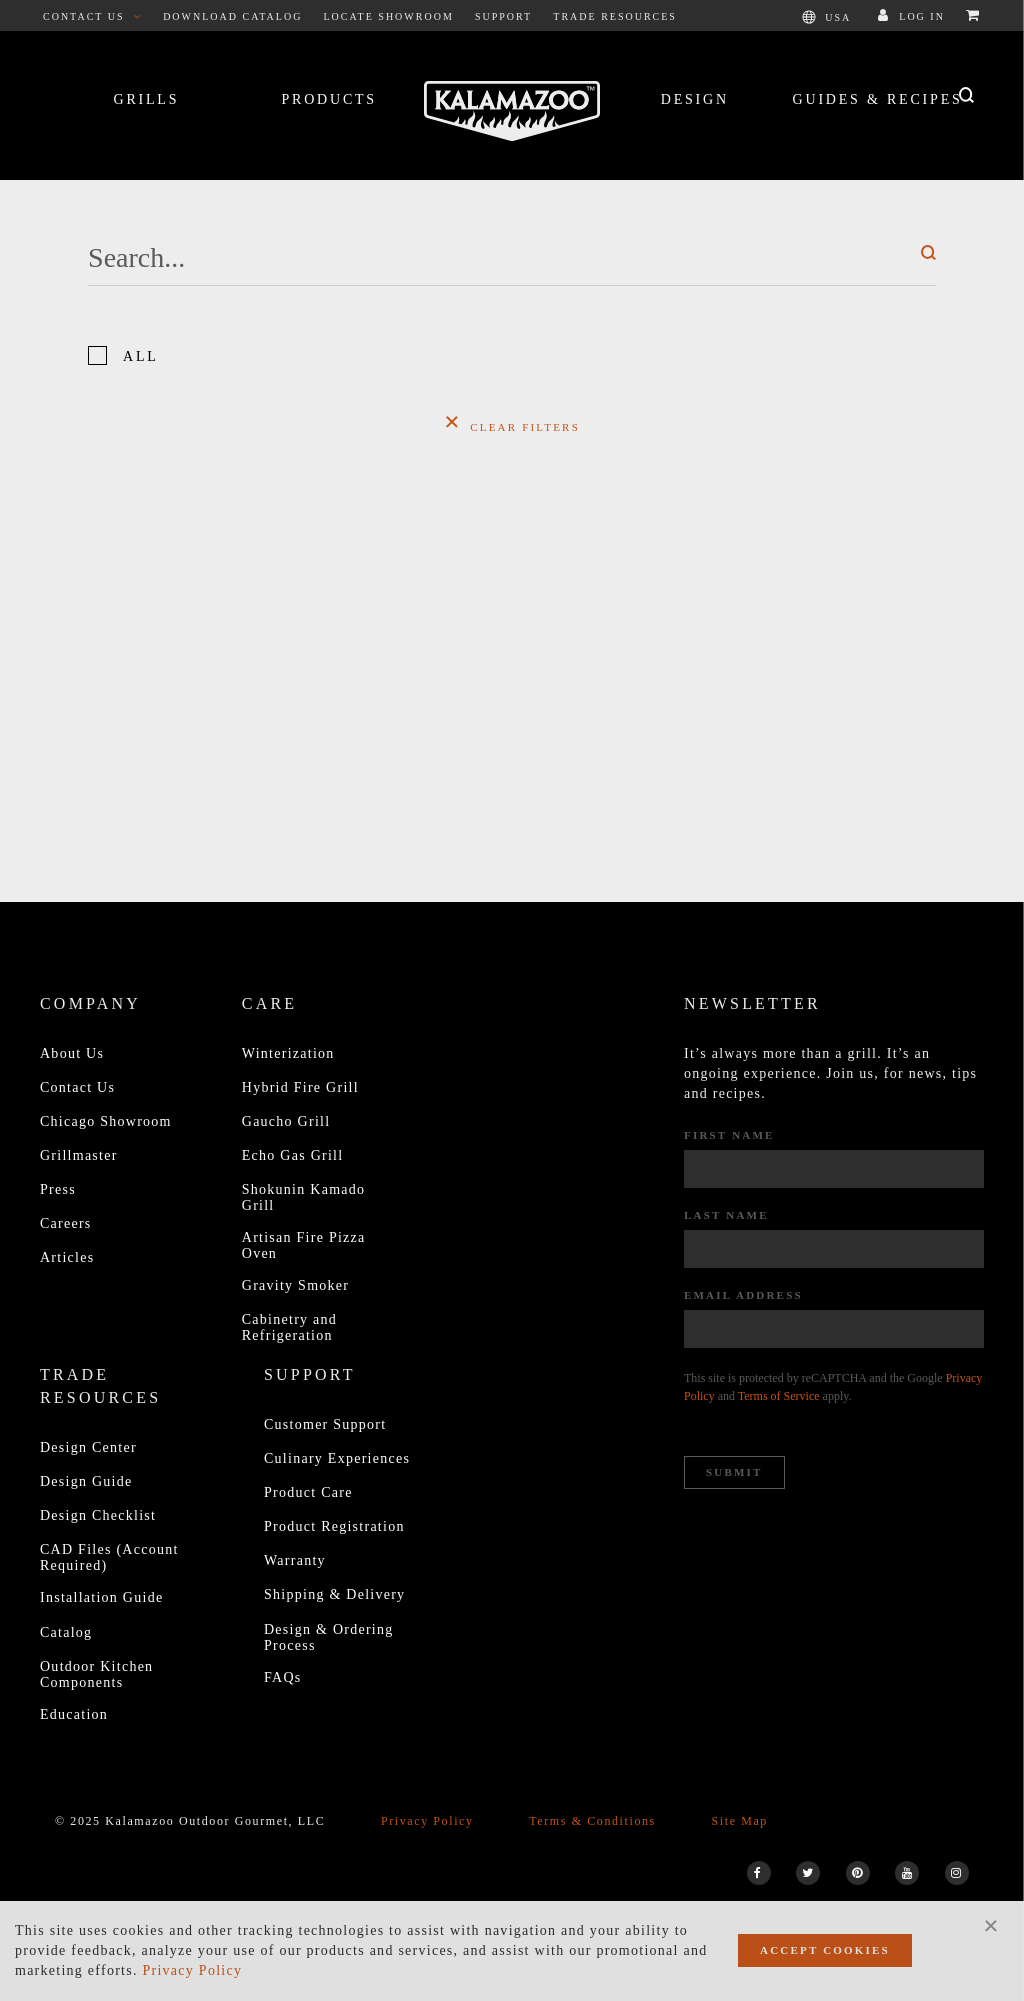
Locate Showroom (389, 16)
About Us (72, 1053)
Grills (146, 99)
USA (826, 17)
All (141, 356)
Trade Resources (615, 16)
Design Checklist (98, 1515)
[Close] (991, 1925)
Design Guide (86, 1481)
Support (503, 16)
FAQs (282, 1677)
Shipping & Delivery (334, 1594)
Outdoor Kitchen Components (96, 1674)
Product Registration (334, 1526)
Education (74, 1714)
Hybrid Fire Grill (300, 1087)
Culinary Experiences (337, 1458)
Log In (911, 16)
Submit (734, 1472)
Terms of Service (779, 1396)
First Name (729, 1135)
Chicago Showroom (106, 1121)
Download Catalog (232, 16)
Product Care (308, 1492)
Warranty (295, 1560)
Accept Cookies (825, 1950)
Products (329, 99)
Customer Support (325, 1424)
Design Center (88, 1447)
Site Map (739, 1821)
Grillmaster (79, 1155)
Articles (67, 1257)
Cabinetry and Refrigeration (289, 1327)
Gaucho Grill (286, 1121)
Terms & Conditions (592, 1821)
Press (58, 1189)
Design (695, 99)
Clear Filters (512, 421)
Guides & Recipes (878, 99)
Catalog (66, 1632)
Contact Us (92, 16)
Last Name (726, 1215)
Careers (66, 1223)
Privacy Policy (427, 1821)
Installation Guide (101, 1597)
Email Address (743, 1295)
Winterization (288, 1053)
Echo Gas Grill (293, 1155)
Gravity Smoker (295, 1285)
